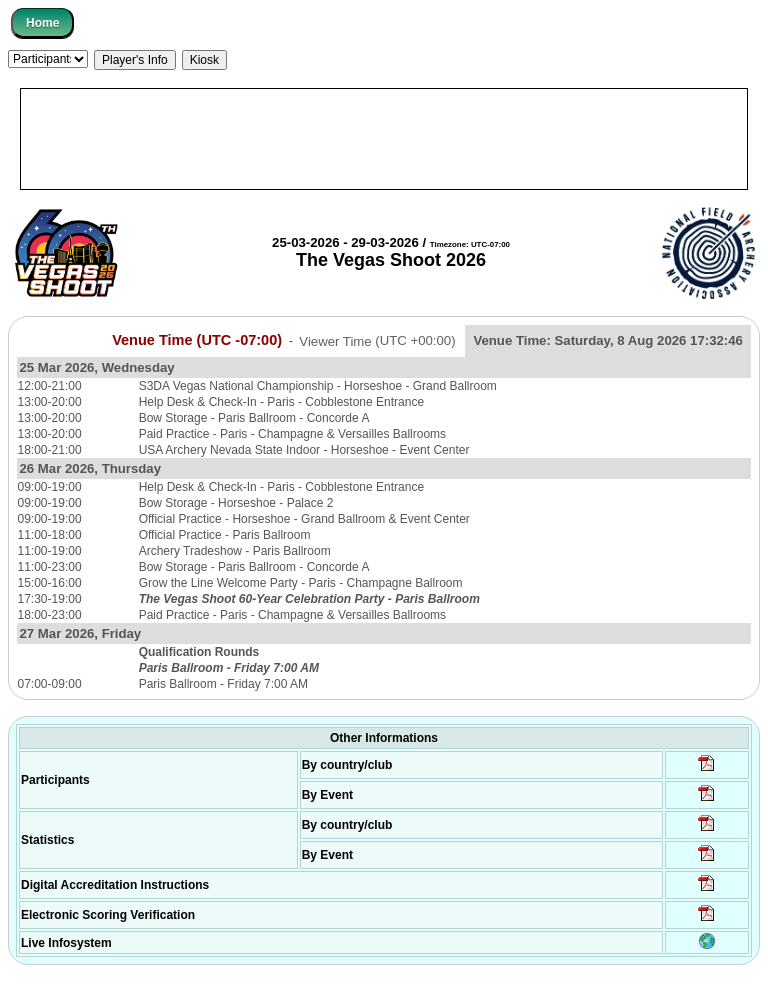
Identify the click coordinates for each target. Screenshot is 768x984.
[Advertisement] (384, 139)
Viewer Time (377, 340)
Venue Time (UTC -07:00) (197, 340)
